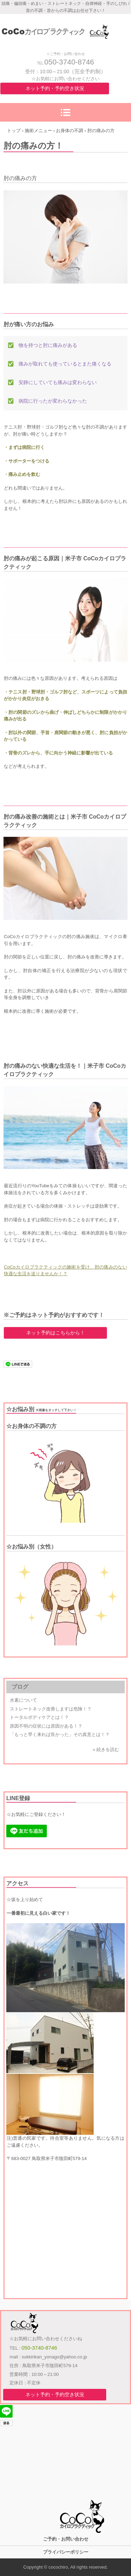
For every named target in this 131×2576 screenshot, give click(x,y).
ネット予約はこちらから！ (55, 1332)
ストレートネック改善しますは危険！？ (51, 1708)
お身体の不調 (69, 130)
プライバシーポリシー (65, 2552)
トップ (14, 130)
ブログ (20, 1687)
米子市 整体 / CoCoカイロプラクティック (65, 25)
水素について (23, 1700)
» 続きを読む (106, 1749)
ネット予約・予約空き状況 (55, 88)
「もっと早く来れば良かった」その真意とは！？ (60, 1734)
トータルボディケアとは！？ (39, 1717)
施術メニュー (38, 130)
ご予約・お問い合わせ (65, 2539)
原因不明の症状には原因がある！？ (46, 1726)
